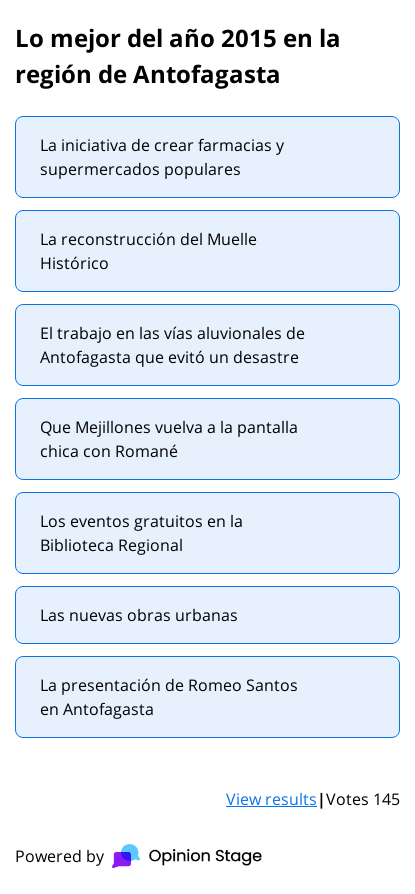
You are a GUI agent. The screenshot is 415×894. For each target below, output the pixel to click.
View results (271, 799)
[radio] (207, 157)
